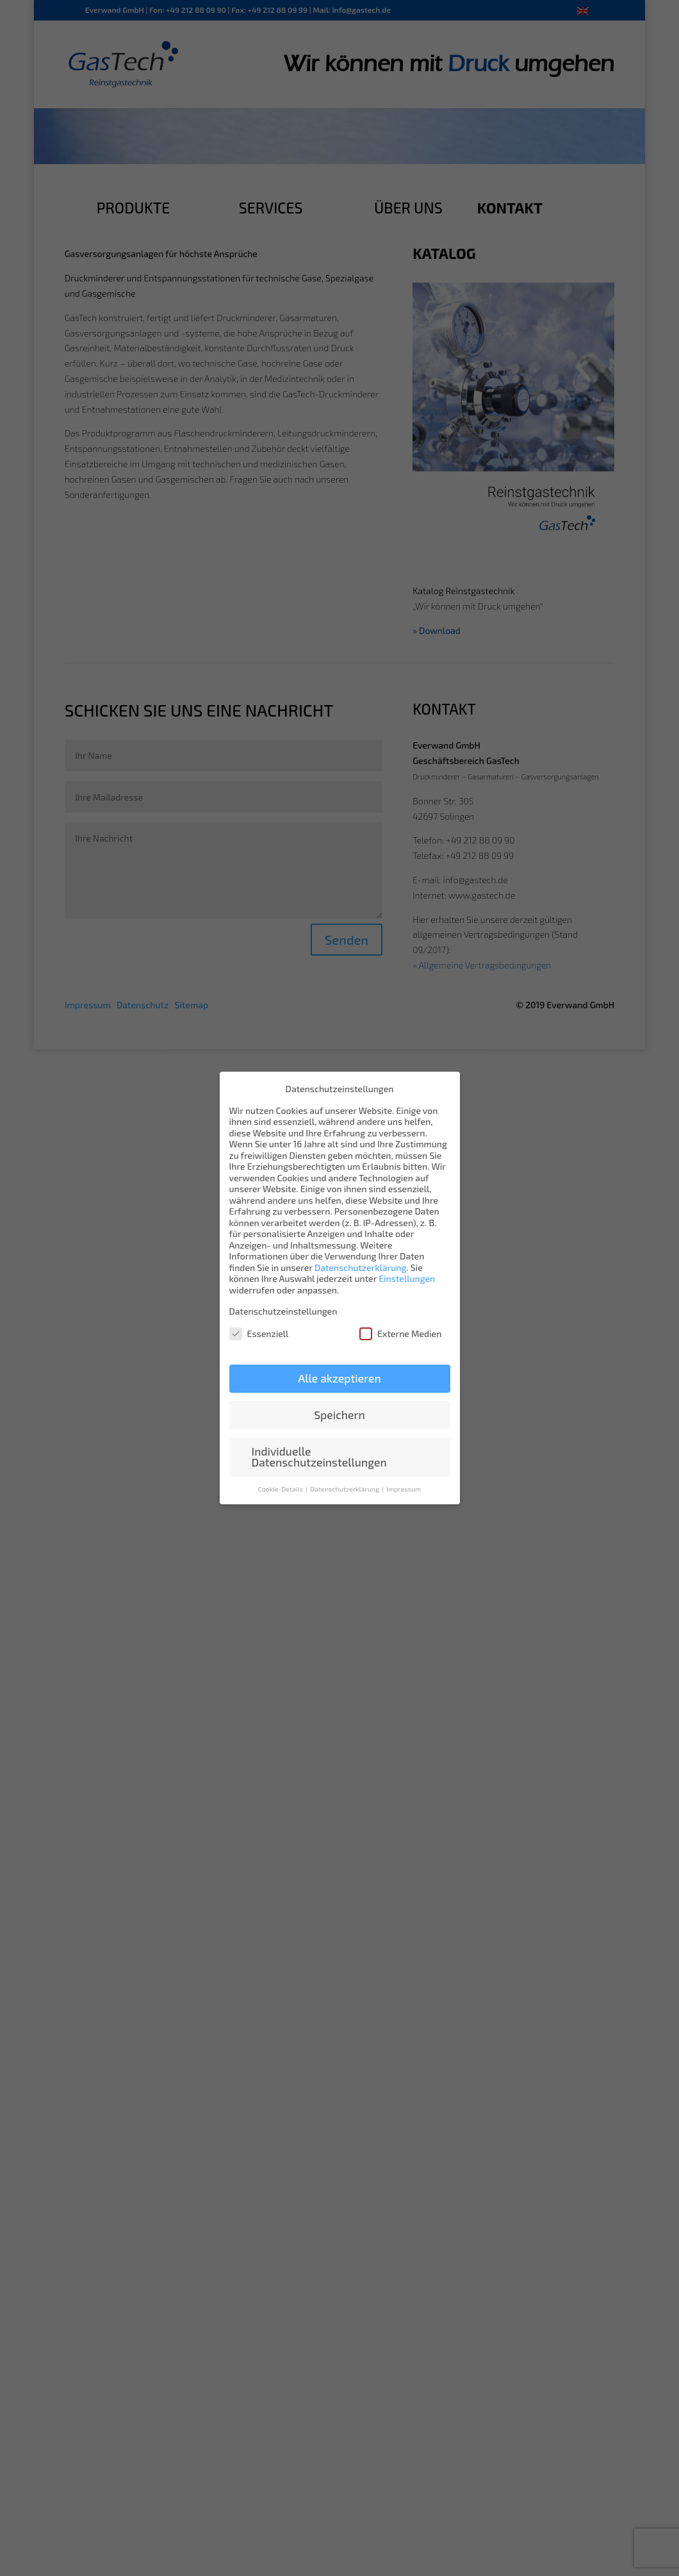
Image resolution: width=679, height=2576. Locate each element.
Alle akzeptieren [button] (339, 1378)
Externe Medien (400, 1333)
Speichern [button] (339, 1415)
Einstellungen (407, 1278)
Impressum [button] (403, 1489)
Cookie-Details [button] (281, 1489)
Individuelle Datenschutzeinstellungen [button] (319, 1457)
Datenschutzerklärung (360, 1267)
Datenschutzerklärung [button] (345, 1489)
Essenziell (259, 1333)
